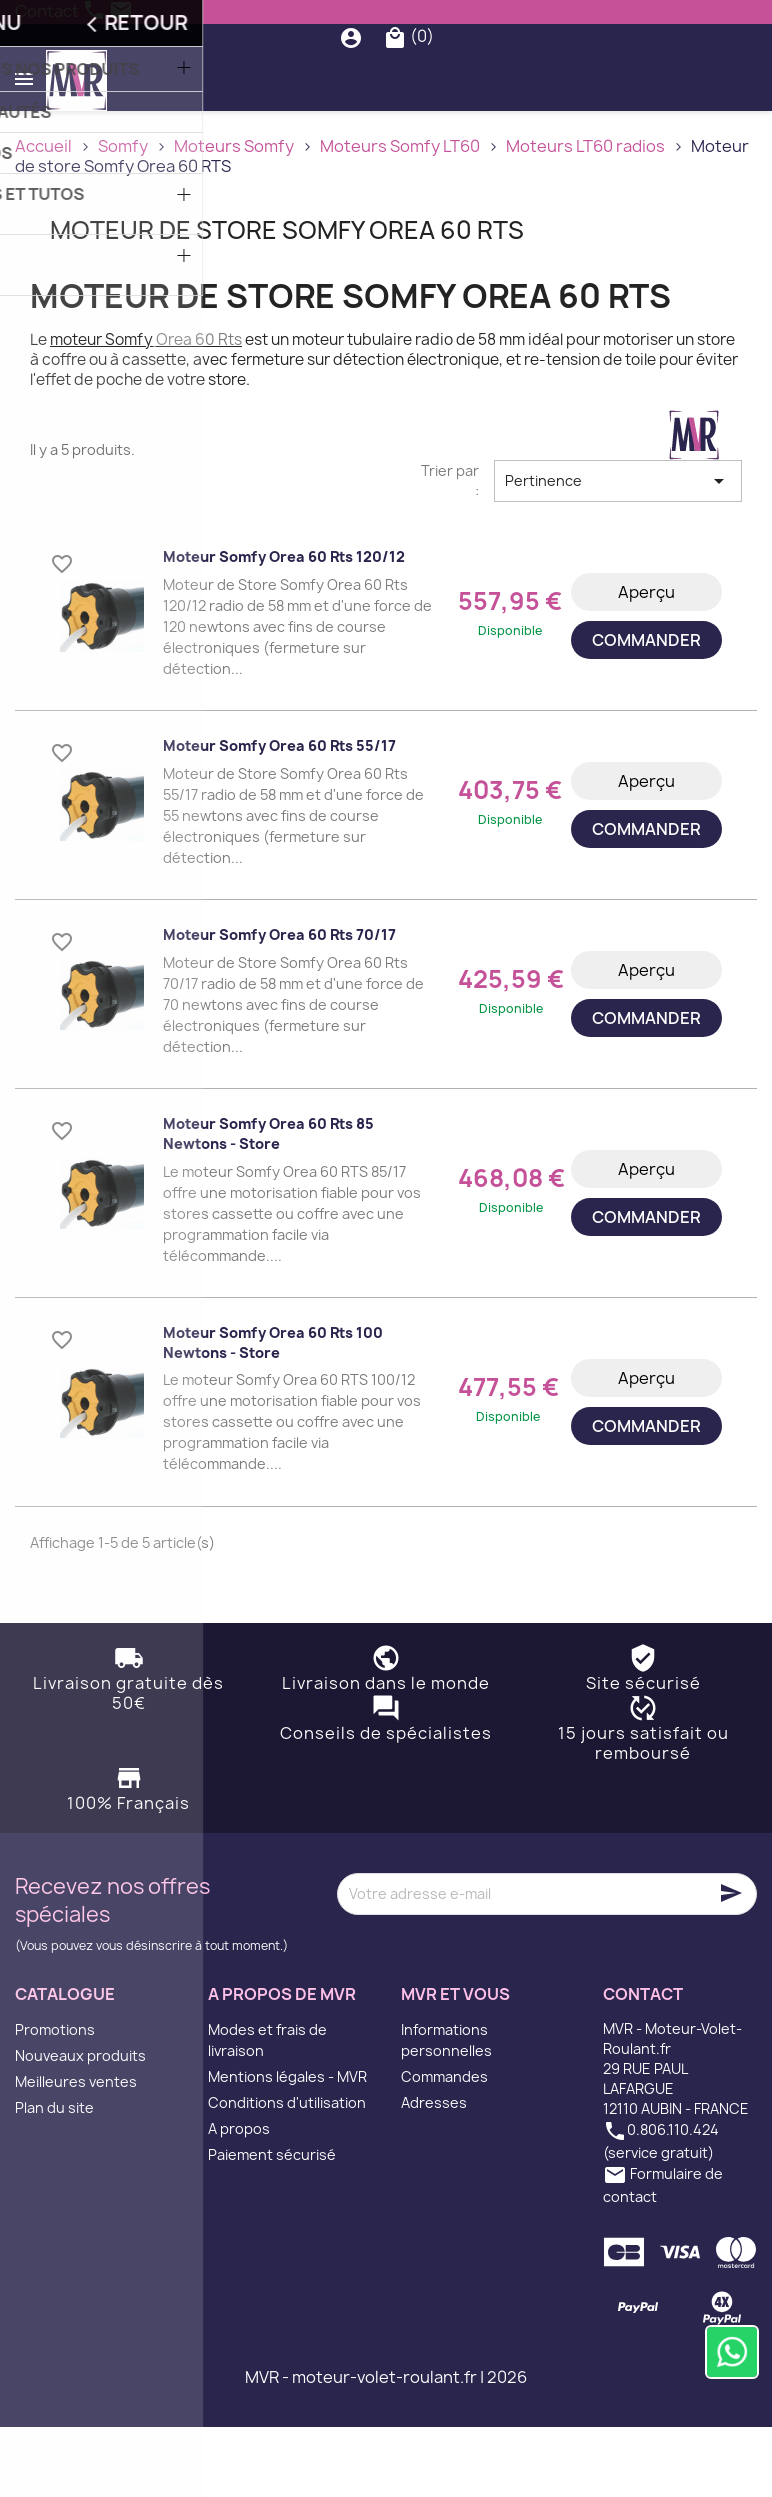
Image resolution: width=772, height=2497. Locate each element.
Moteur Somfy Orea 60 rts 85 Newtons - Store (268, 1203)
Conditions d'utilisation (287, 2172)
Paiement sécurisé (272, 2224)
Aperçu (646, 662)
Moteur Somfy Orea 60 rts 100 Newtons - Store (273, 1412)
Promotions (55, 2099)
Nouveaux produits (80, 2125)
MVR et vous (455, 2064)
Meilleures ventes (76, 2151)
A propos (239, 2198)
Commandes (444, 2146)
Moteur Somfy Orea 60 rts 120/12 (284, 626)
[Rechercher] (391, 72)
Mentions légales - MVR (287, 2146)
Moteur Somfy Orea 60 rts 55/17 (279, 815)
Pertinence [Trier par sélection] (618, 551)
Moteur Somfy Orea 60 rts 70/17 (279, 1004)
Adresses (434, 2172)
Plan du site (54, 2177)
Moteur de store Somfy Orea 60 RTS (287, 299)
